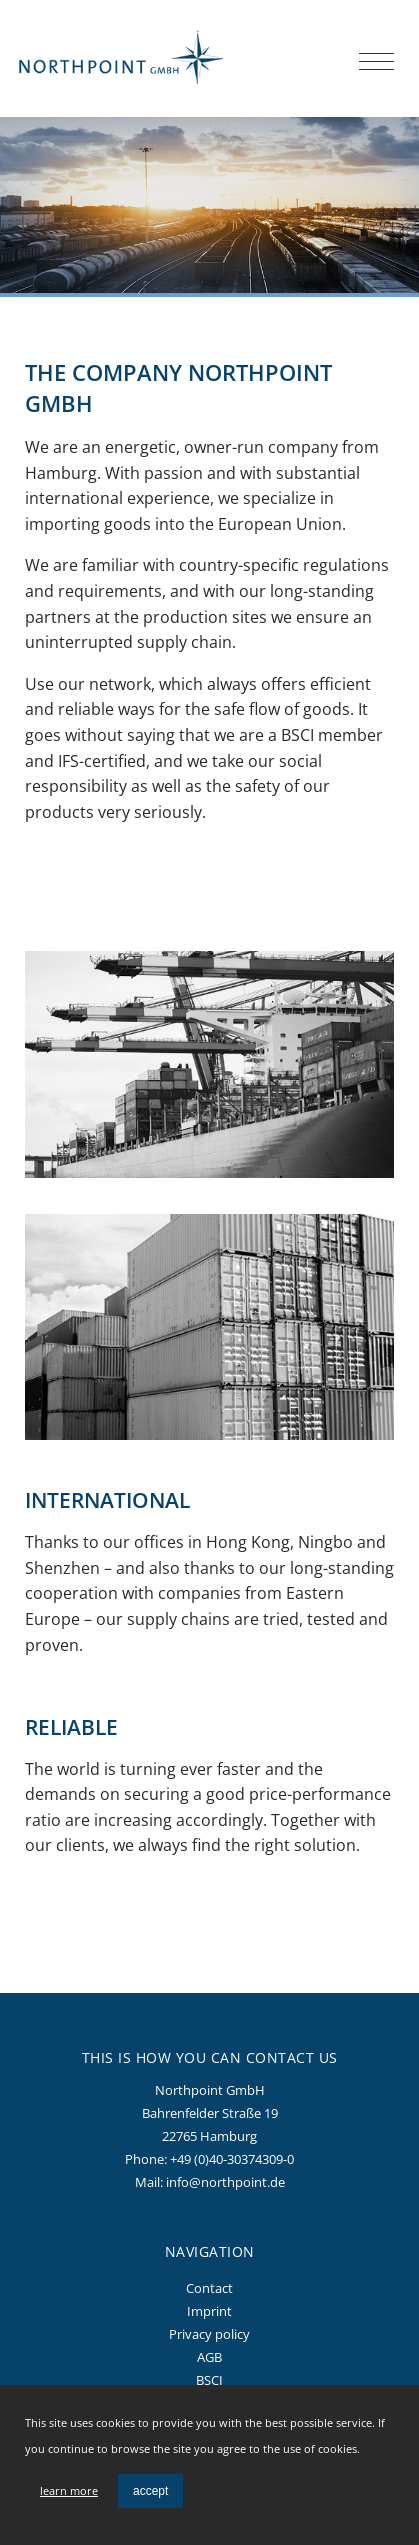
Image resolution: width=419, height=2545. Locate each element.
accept (150, 2491)
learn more (69, 2490)
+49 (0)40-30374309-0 (232, 2159)
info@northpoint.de (225, 2182)
